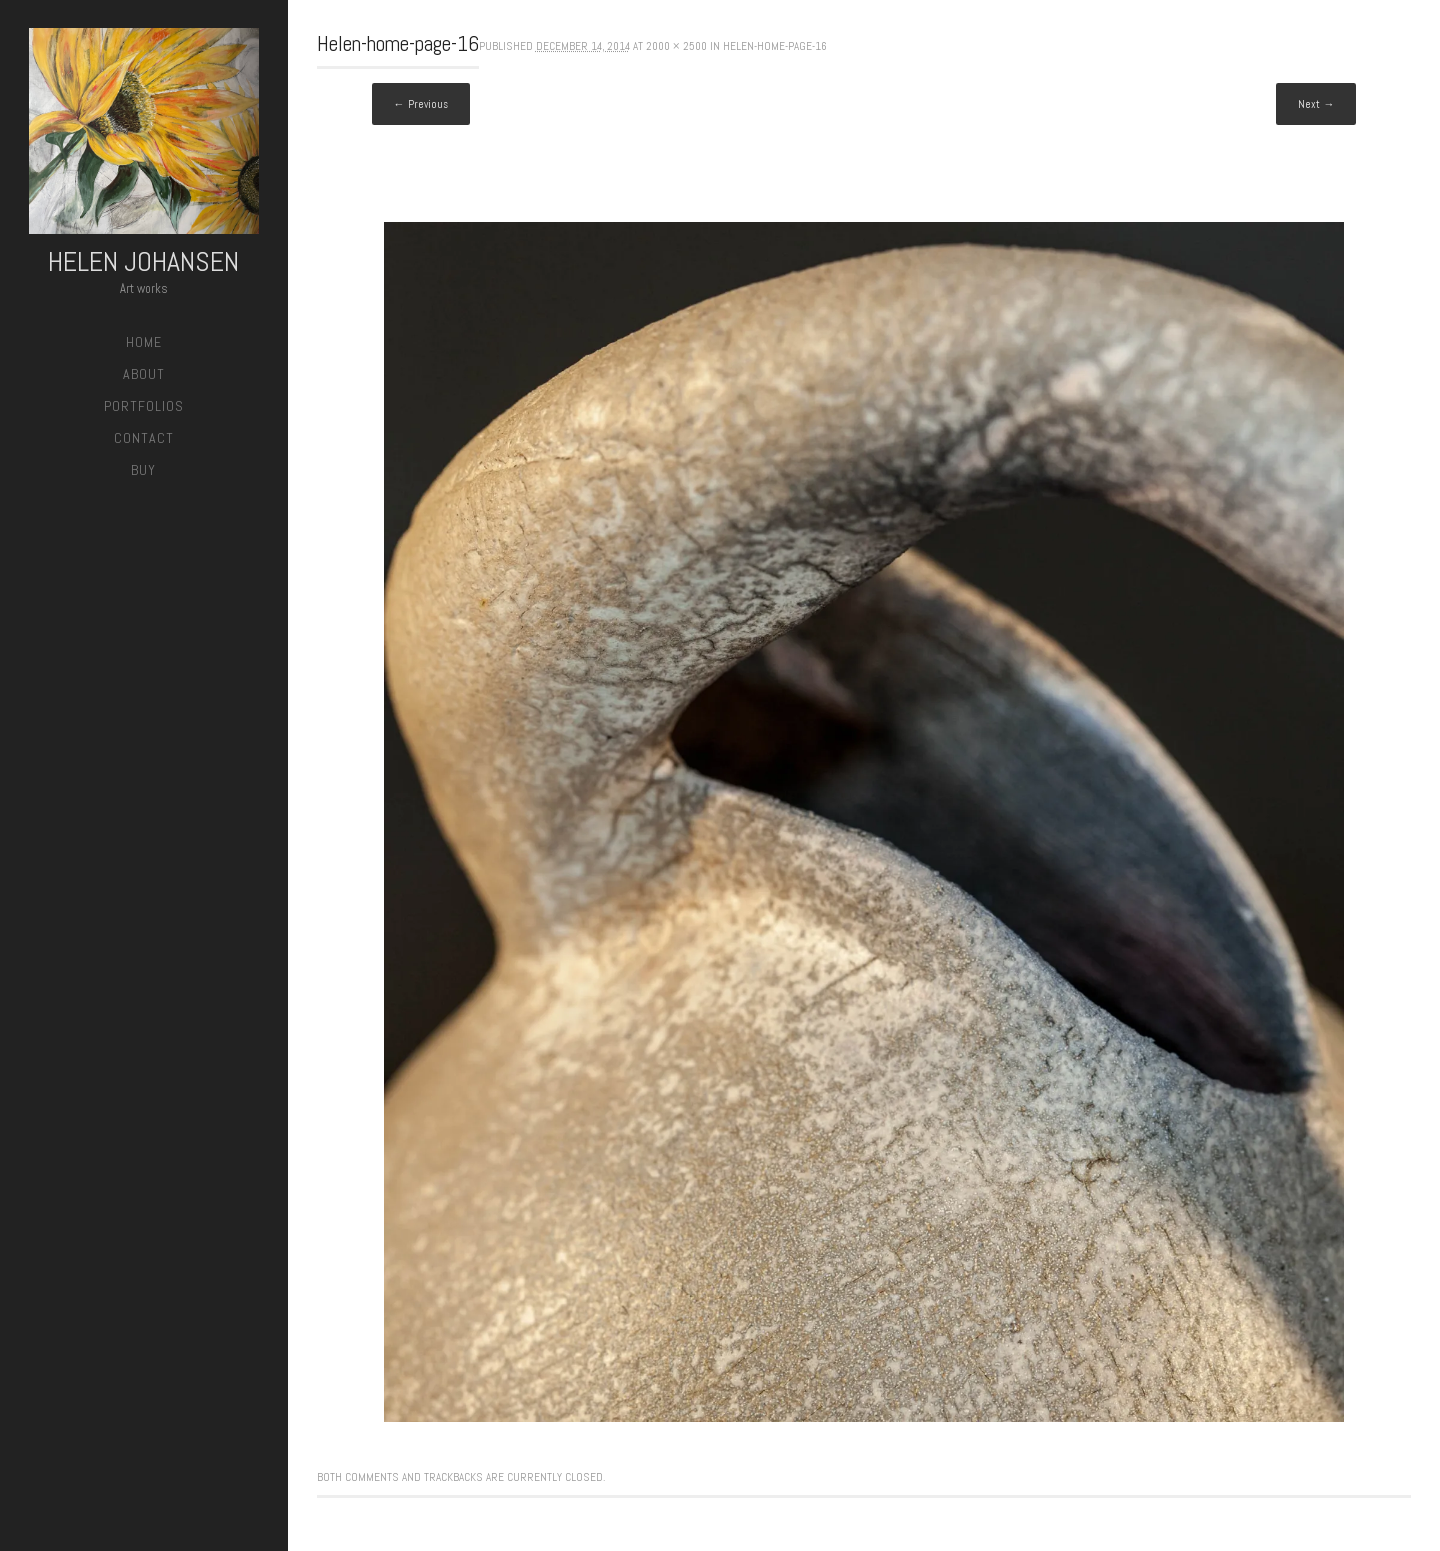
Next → (1316, 104)
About (144, 374)
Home (144, 342)
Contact (144, 438)
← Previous (421, 104)
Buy (143, 470)
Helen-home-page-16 (775, 46)
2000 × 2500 (676, 46)
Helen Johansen (143, 261)
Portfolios (144, 406)
